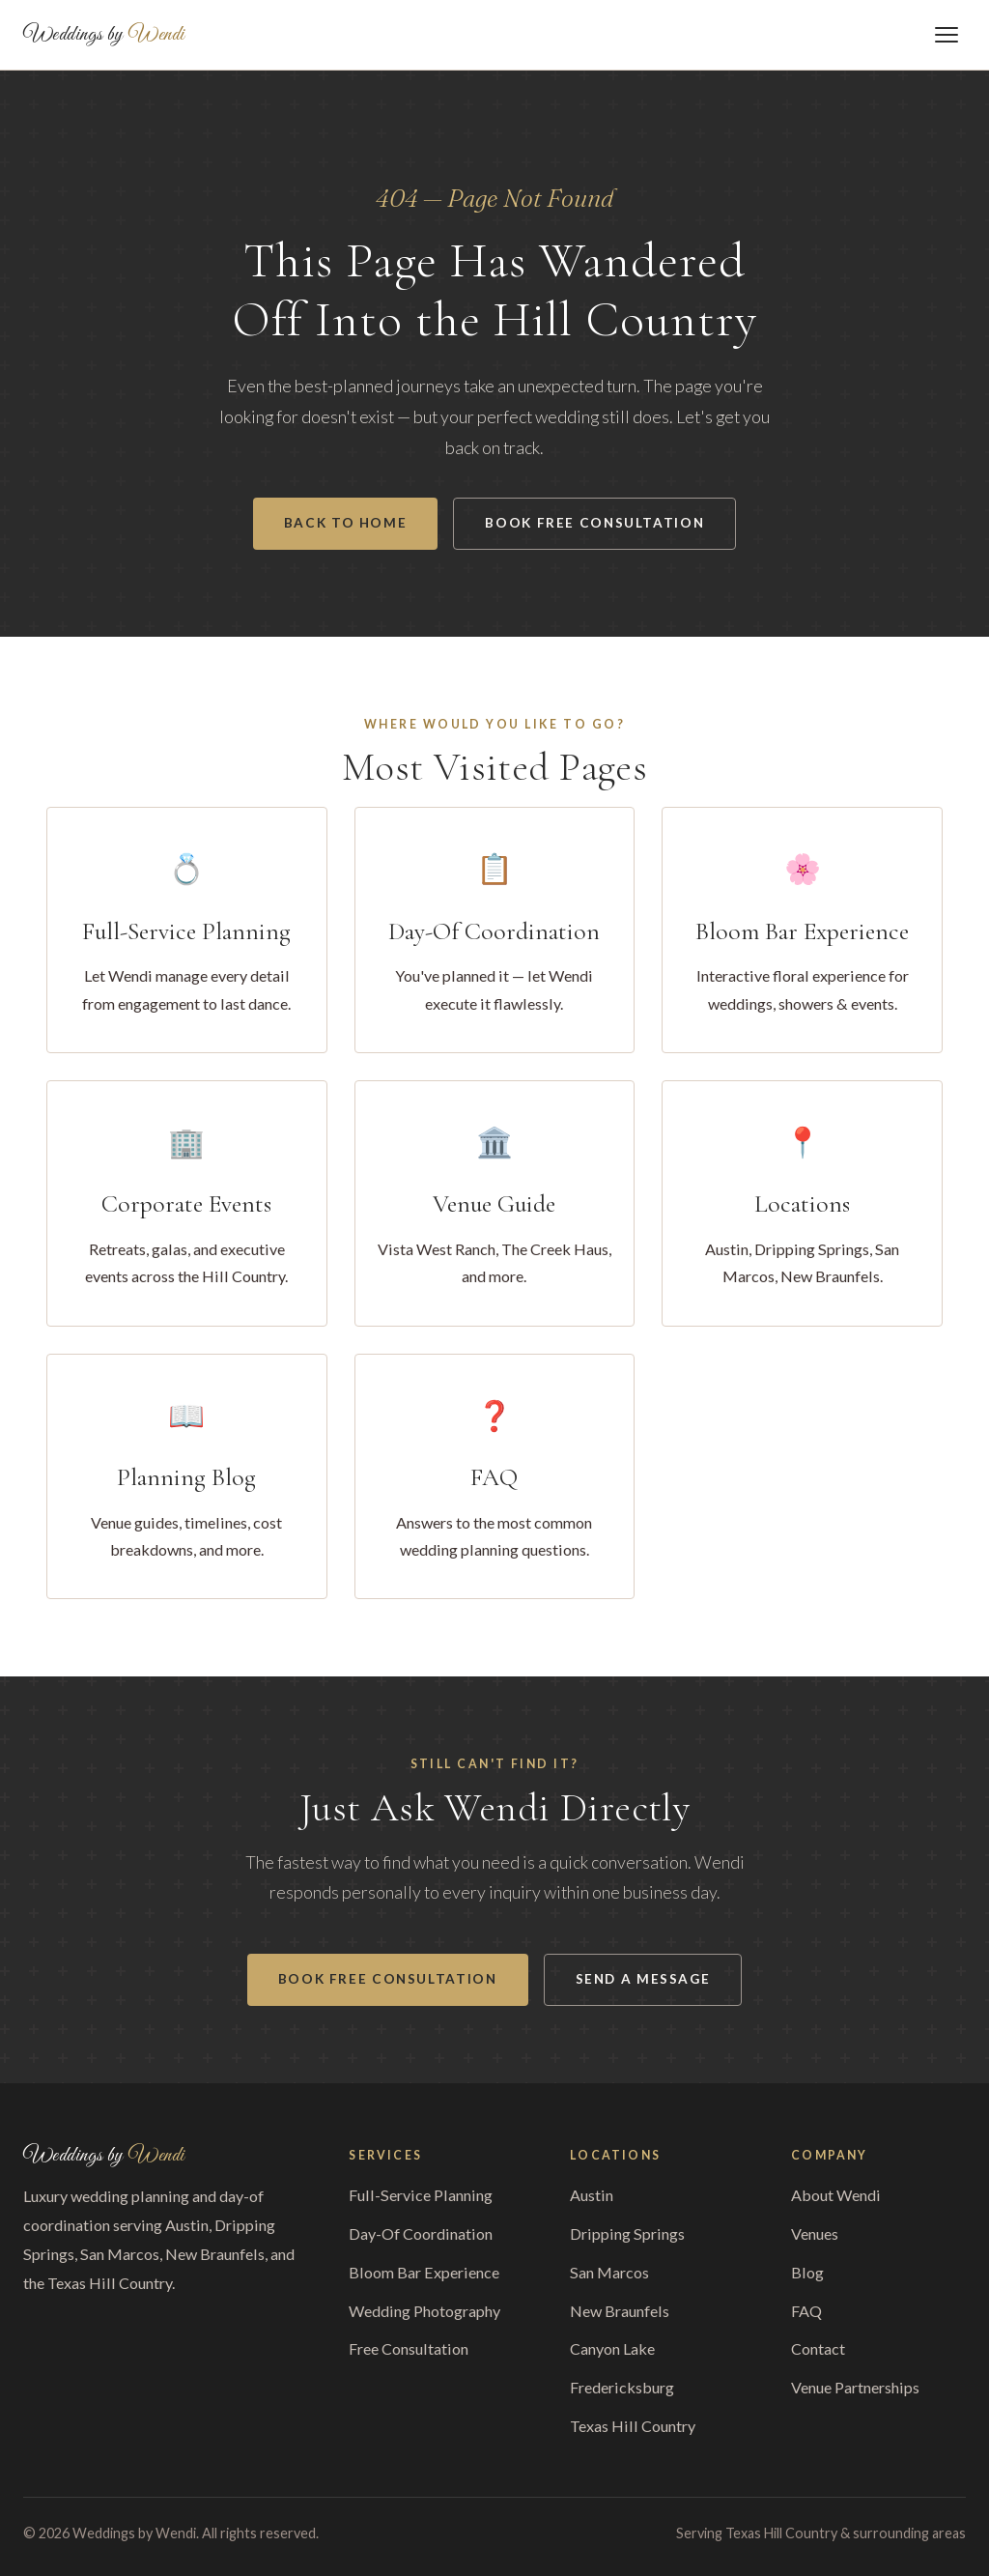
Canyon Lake (612, 2348)
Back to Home (346, 522)
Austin (591, 2195)
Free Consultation (408, 2348)
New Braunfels (619, 2311)
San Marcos (609, 2272)
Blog (807, 2272)
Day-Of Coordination (421, 2233)
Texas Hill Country (632, 2426)
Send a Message (643, 1979)
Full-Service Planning (421, 2195)
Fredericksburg (622, 2387)
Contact (818, 2348)
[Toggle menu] (946, 34)
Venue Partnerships (855, 2387)
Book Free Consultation (594, 522)
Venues (814, 2233)
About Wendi (836, 2195)
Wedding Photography (424, 2311)
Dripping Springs (627, 2233)
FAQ (806, 2311)
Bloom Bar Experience (424, 2272)
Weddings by (104, 34)
